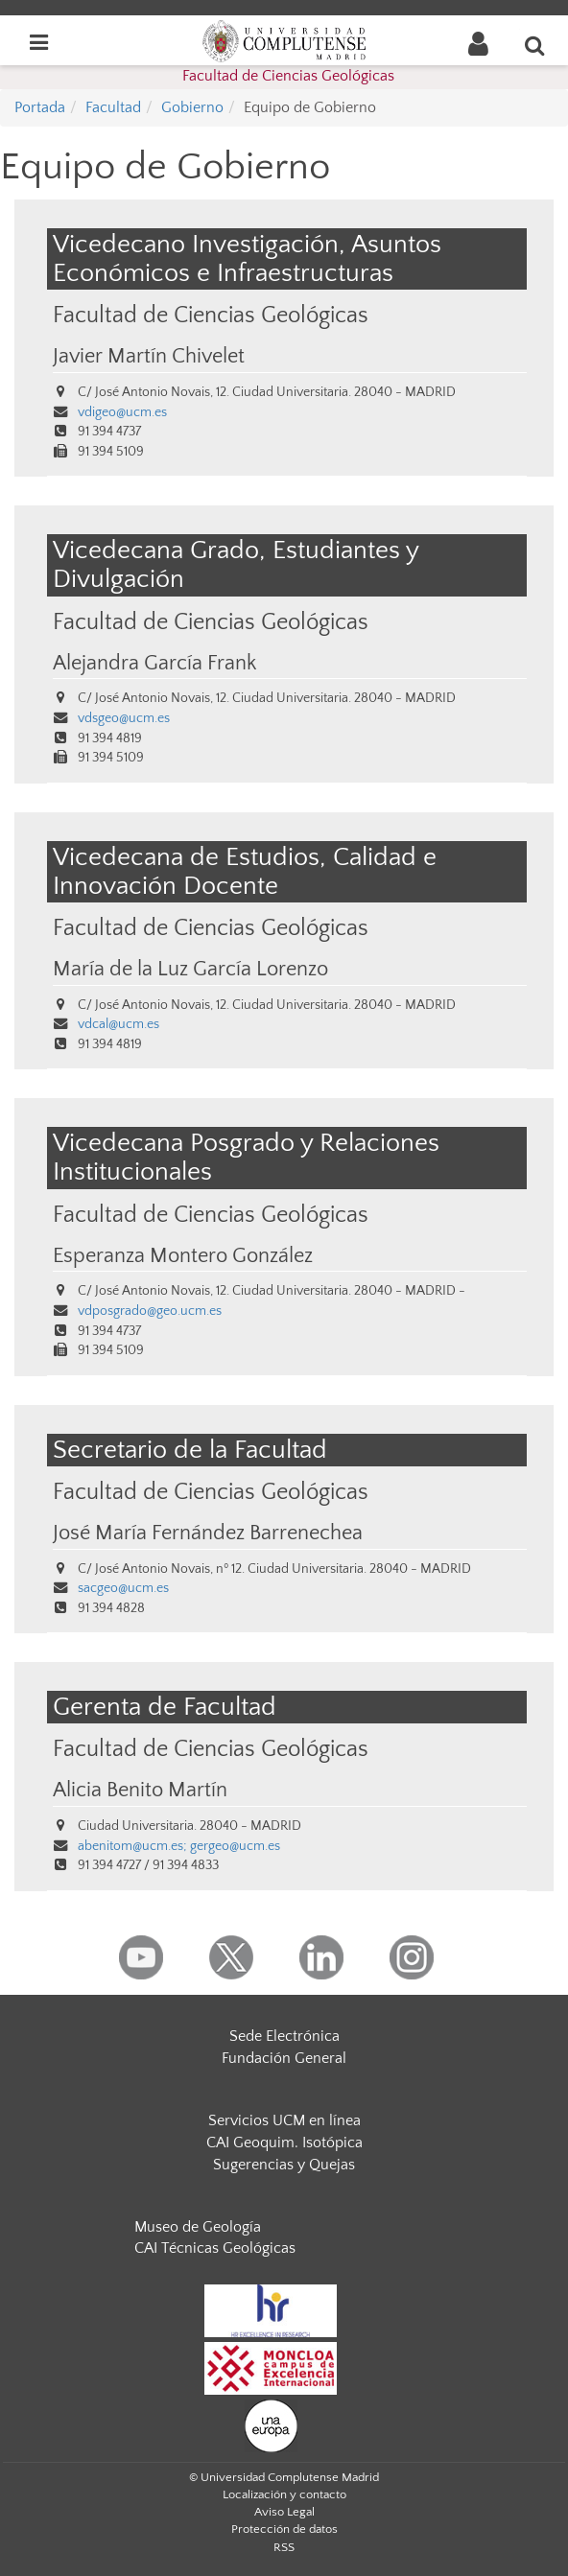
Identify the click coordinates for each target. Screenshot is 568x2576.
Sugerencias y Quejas (284, 2164)
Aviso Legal (284, 2511)
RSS (284, 2547)
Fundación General (284, 2058)
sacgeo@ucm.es (123, 1588)
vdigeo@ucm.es (122, 412)
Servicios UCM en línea (284, 2120)
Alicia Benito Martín (140, 1790)
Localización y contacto (284, 2494)
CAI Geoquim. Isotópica (284, 2142)
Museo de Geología (197, 2227)
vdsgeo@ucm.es (124, 718)
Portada (39, 107)
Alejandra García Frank (154, 663)
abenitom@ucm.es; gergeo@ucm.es (179, 1846)
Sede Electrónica (284, 2036)
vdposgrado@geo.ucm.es (150, 1311)
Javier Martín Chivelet (149, 356)
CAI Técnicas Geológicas (215, 2248)
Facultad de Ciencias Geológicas (288, 75)
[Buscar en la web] (535, 45)
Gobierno (192, 107)
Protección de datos (284, 2529)
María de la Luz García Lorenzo (190, 969)
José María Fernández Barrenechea (208, 1533)
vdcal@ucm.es (118, 1024)
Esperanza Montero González (183, 1256)
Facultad (113, 107)
